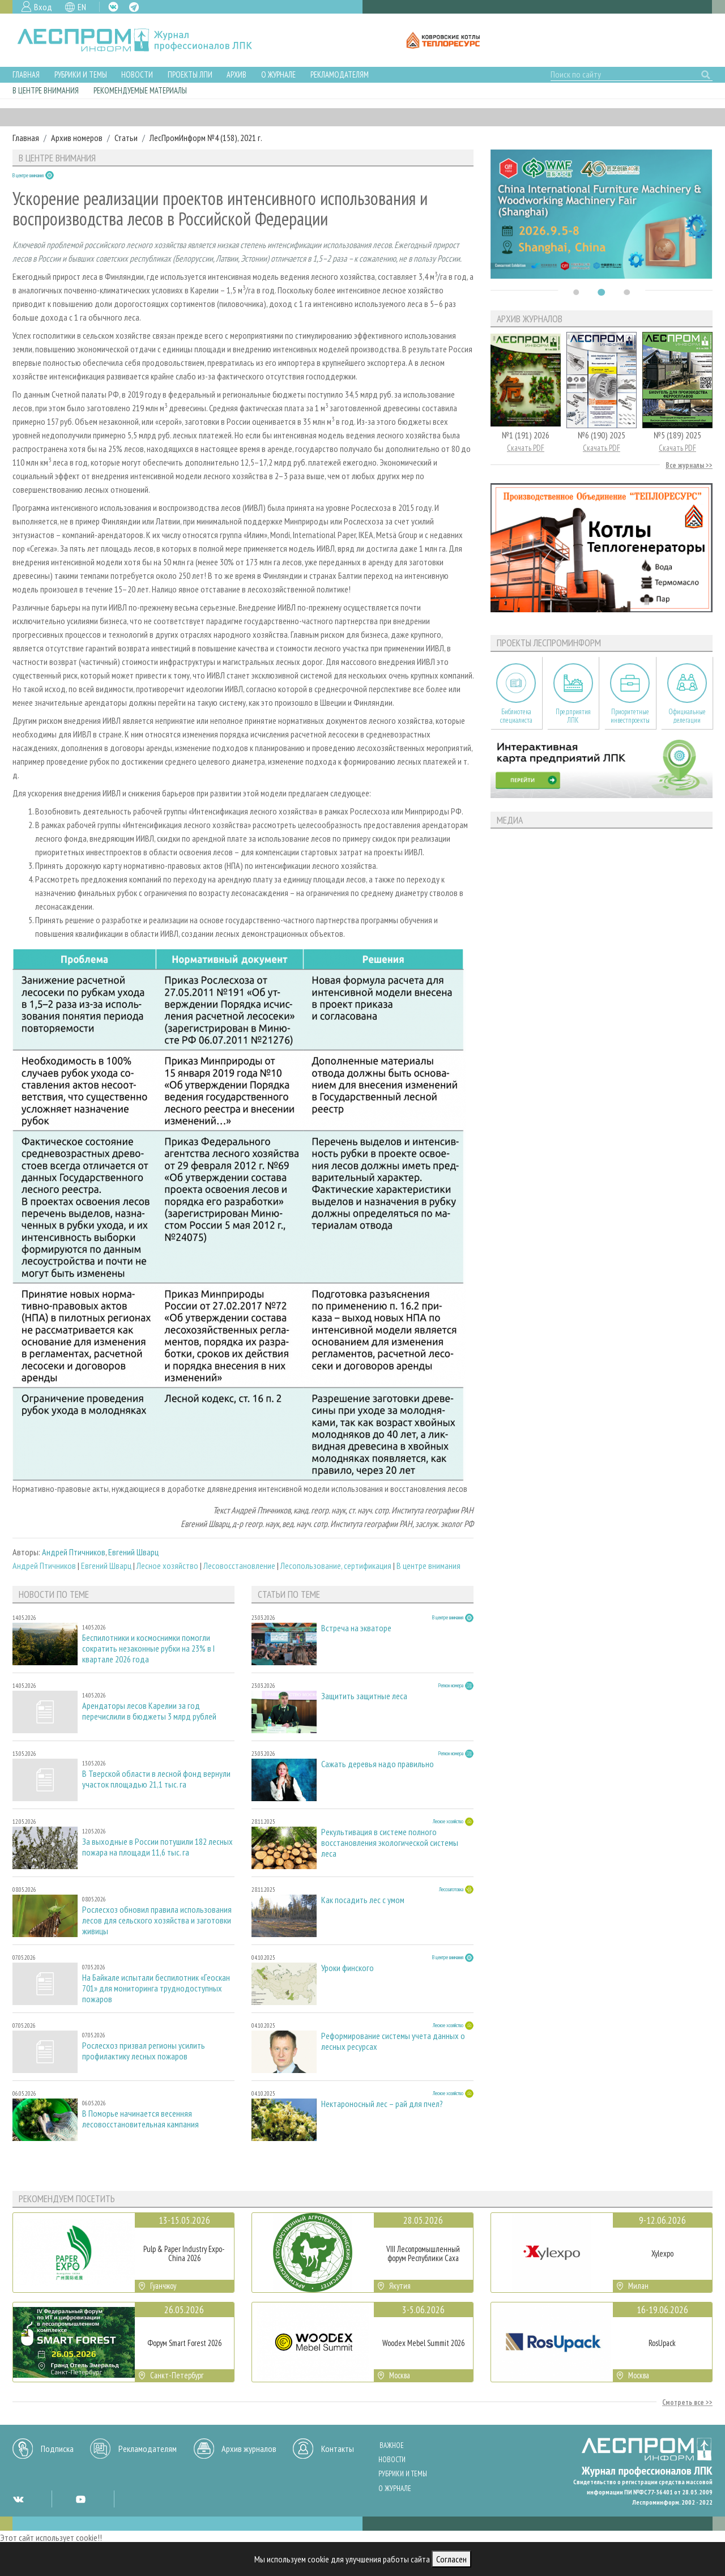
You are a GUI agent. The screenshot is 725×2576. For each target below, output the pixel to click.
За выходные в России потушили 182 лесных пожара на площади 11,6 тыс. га (157, 1847)
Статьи (126, 137)
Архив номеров (77, 137)
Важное (391, 2445)
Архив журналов (248, 2448)
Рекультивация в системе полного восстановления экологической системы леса (389, 1843)
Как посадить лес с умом (362, 1900)
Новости (137, 74)
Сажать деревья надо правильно (377, 1764)
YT (80, 2499)
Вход (43, 6)
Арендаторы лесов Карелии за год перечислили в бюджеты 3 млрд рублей (149, 1711)
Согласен (451, 2559)
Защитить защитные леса (364, 1696)
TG (134, 7)
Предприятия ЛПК (573, 716)
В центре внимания (45, 90)
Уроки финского (347, 1968)
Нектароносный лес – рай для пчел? (382, 2104)
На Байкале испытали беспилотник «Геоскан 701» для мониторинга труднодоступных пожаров (156, 1988)
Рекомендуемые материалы (140, 90)
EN (82, 6)
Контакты (337, 2448)
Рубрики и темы (80, 74)
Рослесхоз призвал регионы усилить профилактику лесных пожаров (143, 2051)
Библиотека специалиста (516, 716)
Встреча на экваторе (356, 1628)
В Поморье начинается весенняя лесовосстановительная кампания (140, 2119)
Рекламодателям (339, 74)
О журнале (278, 74)
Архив (236, 74)
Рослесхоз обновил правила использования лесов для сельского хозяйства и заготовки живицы (157, 1920)
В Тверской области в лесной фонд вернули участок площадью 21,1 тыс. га (156, 1779)
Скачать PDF (525, 447)
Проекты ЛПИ (190, 74)
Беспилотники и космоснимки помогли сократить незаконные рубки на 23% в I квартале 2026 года (148, 1648)
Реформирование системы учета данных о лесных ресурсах (393, 2041)
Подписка (57, 2448)
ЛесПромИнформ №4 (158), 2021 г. (206, 137)
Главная (26, 74)
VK (113, 7)
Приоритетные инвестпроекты (630, 716)
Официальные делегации (687, 716)
